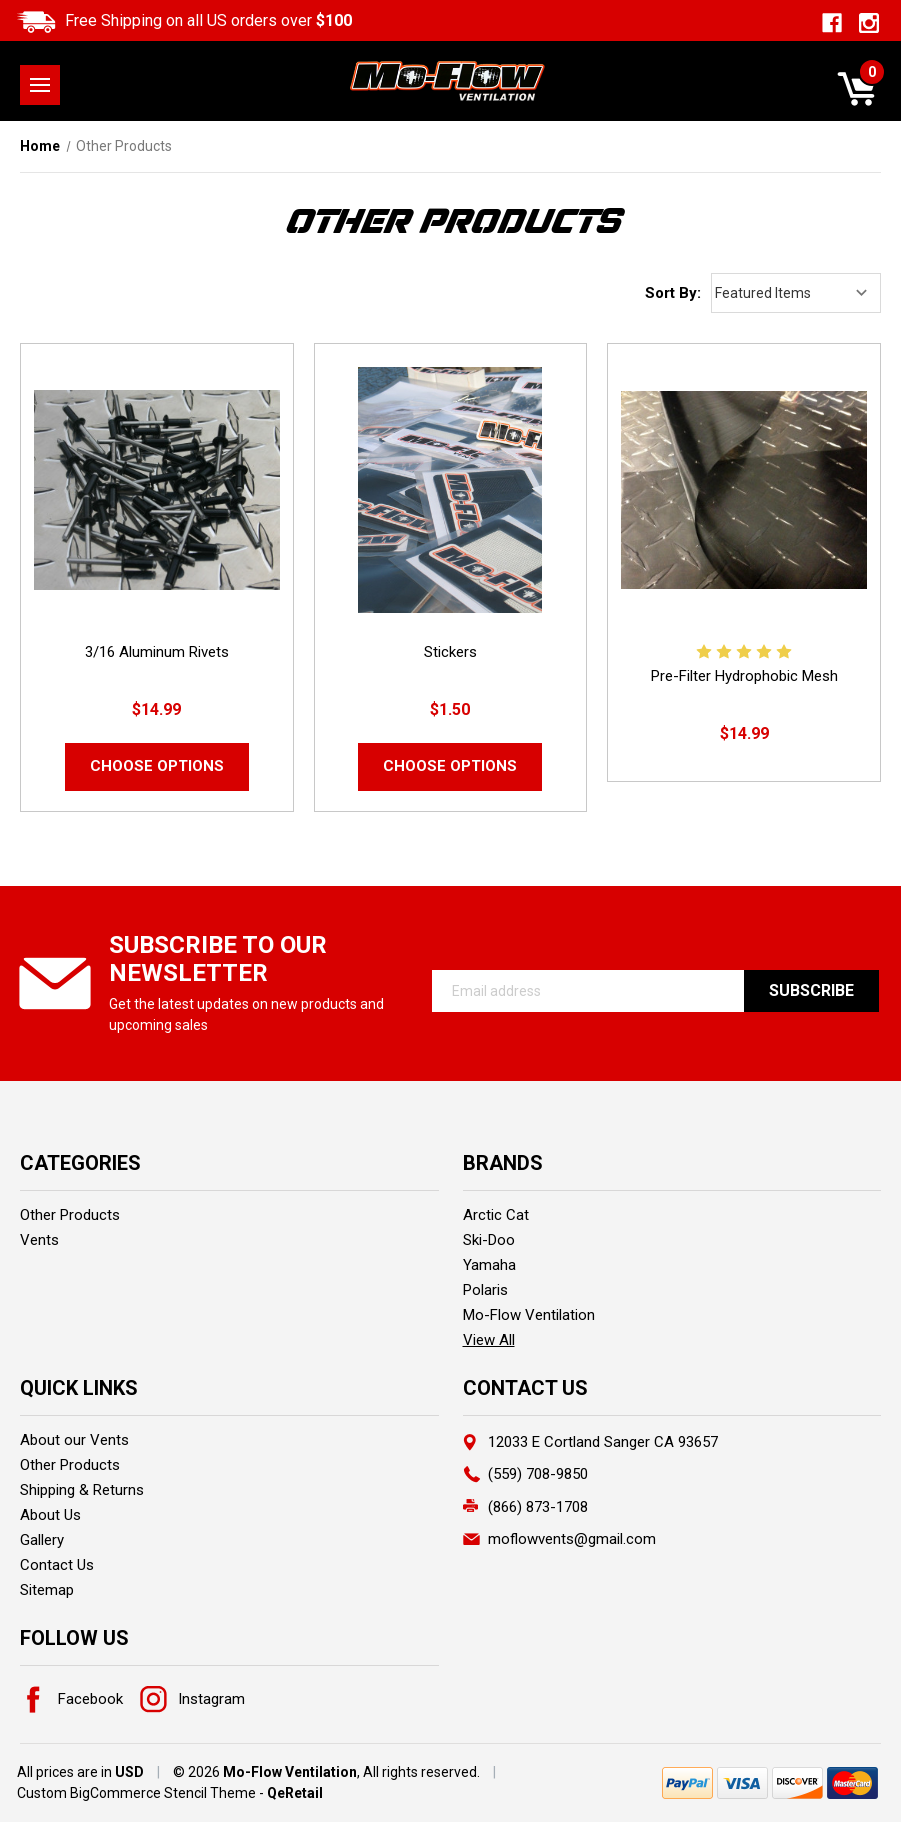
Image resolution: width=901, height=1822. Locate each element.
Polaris (485, 1290)
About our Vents (74, 1440)
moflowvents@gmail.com (572, 1539)
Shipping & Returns (82, 1490)
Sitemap (47, 1590)
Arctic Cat (496, 1215)
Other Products (70, 1215)
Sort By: (673, 293)
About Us (50, 1515)
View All (489, 1340)
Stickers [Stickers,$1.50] (450, 652)
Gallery (42, 1540)
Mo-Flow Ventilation (529, 1315)
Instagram (192, 1699)
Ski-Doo (489, 1240)
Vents (39, 1240)
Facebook (71, 1699)
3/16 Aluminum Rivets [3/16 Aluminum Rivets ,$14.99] (157, 652)
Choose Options (157, 766)
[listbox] (796, 293)
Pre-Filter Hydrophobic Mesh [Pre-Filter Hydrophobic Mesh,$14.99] (744, 676)
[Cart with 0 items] (856, 89)
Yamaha (489, 1265)
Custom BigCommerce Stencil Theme (136, 1793)
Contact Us (57, 1565)
